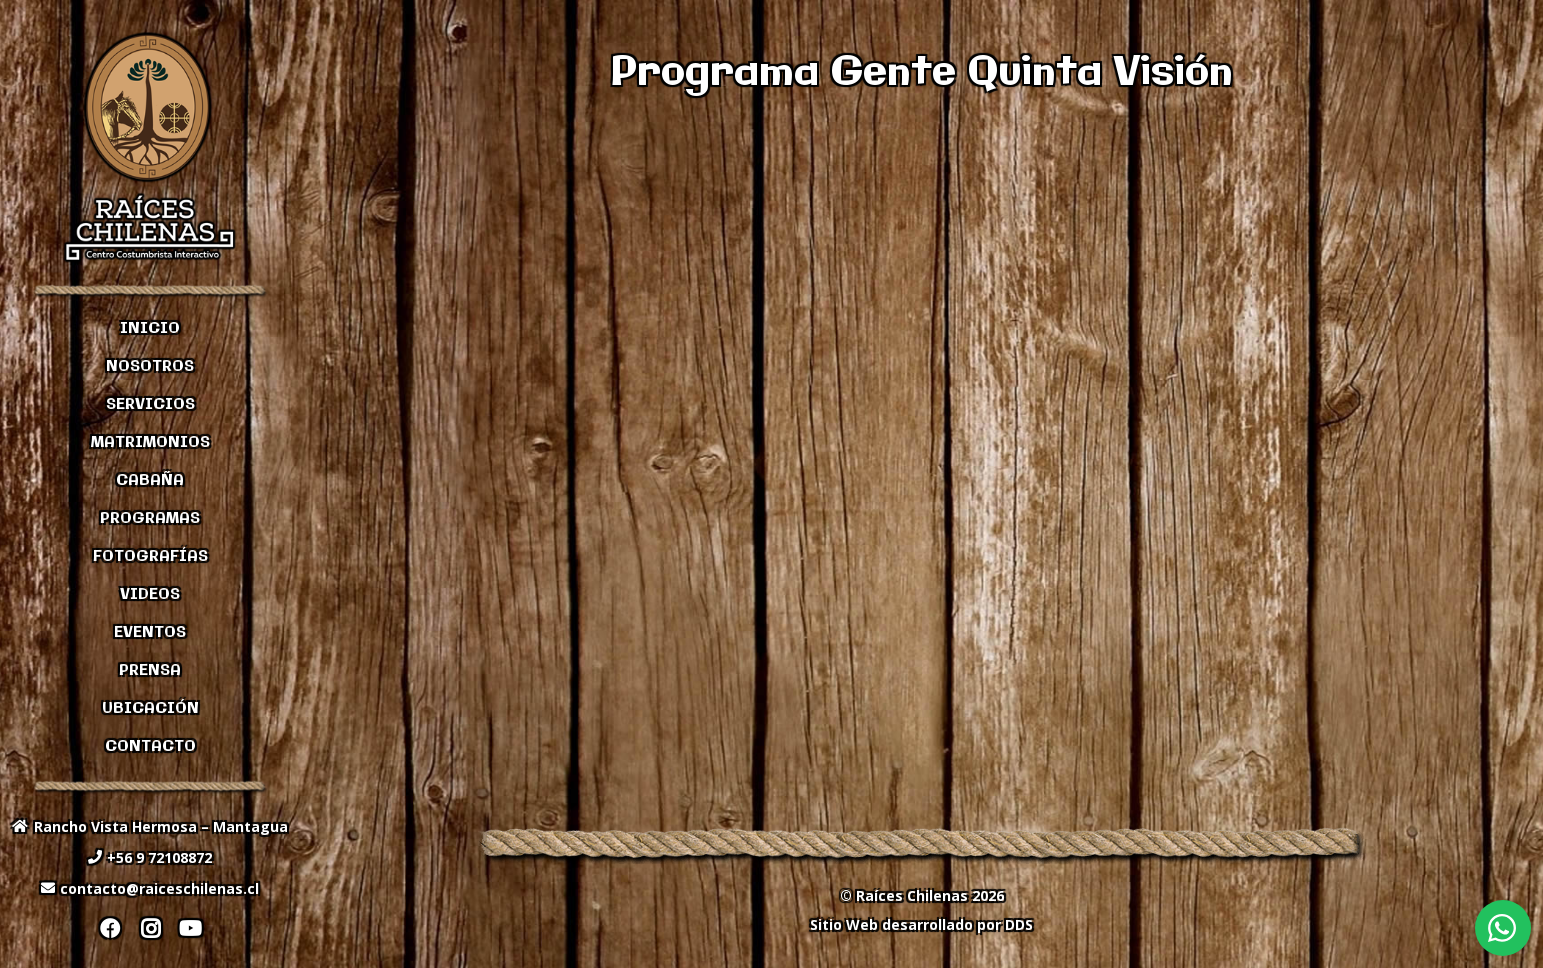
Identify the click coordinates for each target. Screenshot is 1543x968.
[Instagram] (150, 929)
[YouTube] (190, 929)
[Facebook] (110, 929)
